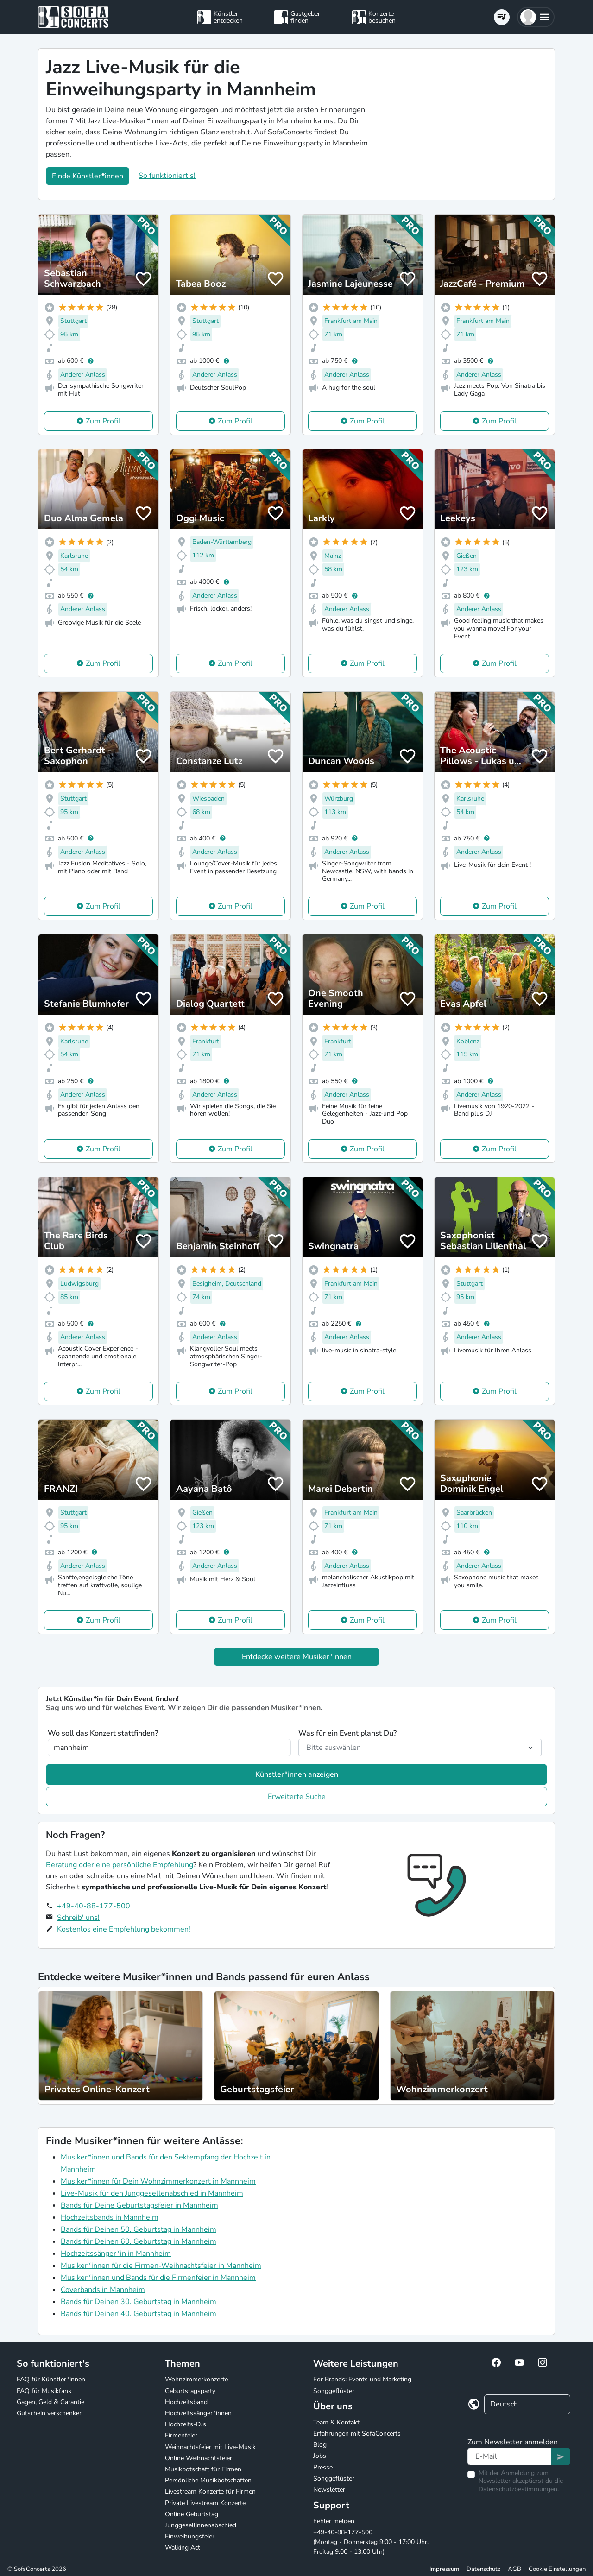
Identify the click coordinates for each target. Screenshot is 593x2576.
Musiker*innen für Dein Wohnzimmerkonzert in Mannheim (158, 2181)
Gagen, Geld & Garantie (50, 2402)
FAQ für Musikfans (44, 2391)
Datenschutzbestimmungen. (519, 2489)
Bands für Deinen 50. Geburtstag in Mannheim (138, 2229)
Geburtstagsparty (190, 2391)
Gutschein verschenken (50, 2413)
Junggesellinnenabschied (200, 2525)
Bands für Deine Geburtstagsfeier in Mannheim (139, 2205)
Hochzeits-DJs (185, 2424)
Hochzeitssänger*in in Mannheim (116, 2253)
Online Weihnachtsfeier (198, 2458)
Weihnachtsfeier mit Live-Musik (210, 2447)
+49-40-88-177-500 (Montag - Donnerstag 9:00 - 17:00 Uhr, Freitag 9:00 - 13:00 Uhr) (371, 2542)
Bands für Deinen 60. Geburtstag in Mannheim (138, 2241)
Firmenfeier (181, 2435)
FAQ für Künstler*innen (51, 2379)
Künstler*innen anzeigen (296, 1774)
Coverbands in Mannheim (103, 2290)
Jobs (319, 2455)
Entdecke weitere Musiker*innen (297, 1657)
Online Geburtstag (191, 2514)
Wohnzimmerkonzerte (196, 2379)
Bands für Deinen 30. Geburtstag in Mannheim (138, 2302)
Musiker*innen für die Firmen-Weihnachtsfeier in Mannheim (161, 2265)
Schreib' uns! (78, 1918)
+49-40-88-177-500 (93, 1906)
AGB (514, 2569)
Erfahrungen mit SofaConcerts (357, 2433)
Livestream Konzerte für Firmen (210, 2491)
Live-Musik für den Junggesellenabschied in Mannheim (152, 2193)
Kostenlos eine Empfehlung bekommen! (123, 1929)
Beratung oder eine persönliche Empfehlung (119, 1865)
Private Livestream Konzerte (205, 2503)
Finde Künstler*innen (87, 176)
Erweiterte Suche (297, 1797)
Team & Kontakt (336, 2422)
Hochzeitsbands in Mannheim (109, 2217)
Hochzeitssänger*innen (198, 2413)
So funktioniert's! (167, 175)
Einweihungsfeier (189, 2536)
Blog (320, 2444)
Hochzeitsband (186, 2402)
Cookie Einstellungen (557, 2569)
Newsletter (329, 2489)
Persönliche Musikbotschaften (208, 2480)
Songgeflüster (333, 2391)
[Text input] (509, 2456)
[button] (536, 17)
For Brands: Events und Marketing (362, 2379)
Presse (323, 2467)
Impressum (444, 2569)
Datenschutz (483, 2569)
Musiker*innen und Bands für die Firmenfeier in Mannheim (158, 2278)
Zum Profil (103, 421)
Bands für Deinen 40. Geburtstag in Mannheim (138, 2314)
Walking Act (182, 2547)
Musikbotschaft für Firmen (203, 2469)
